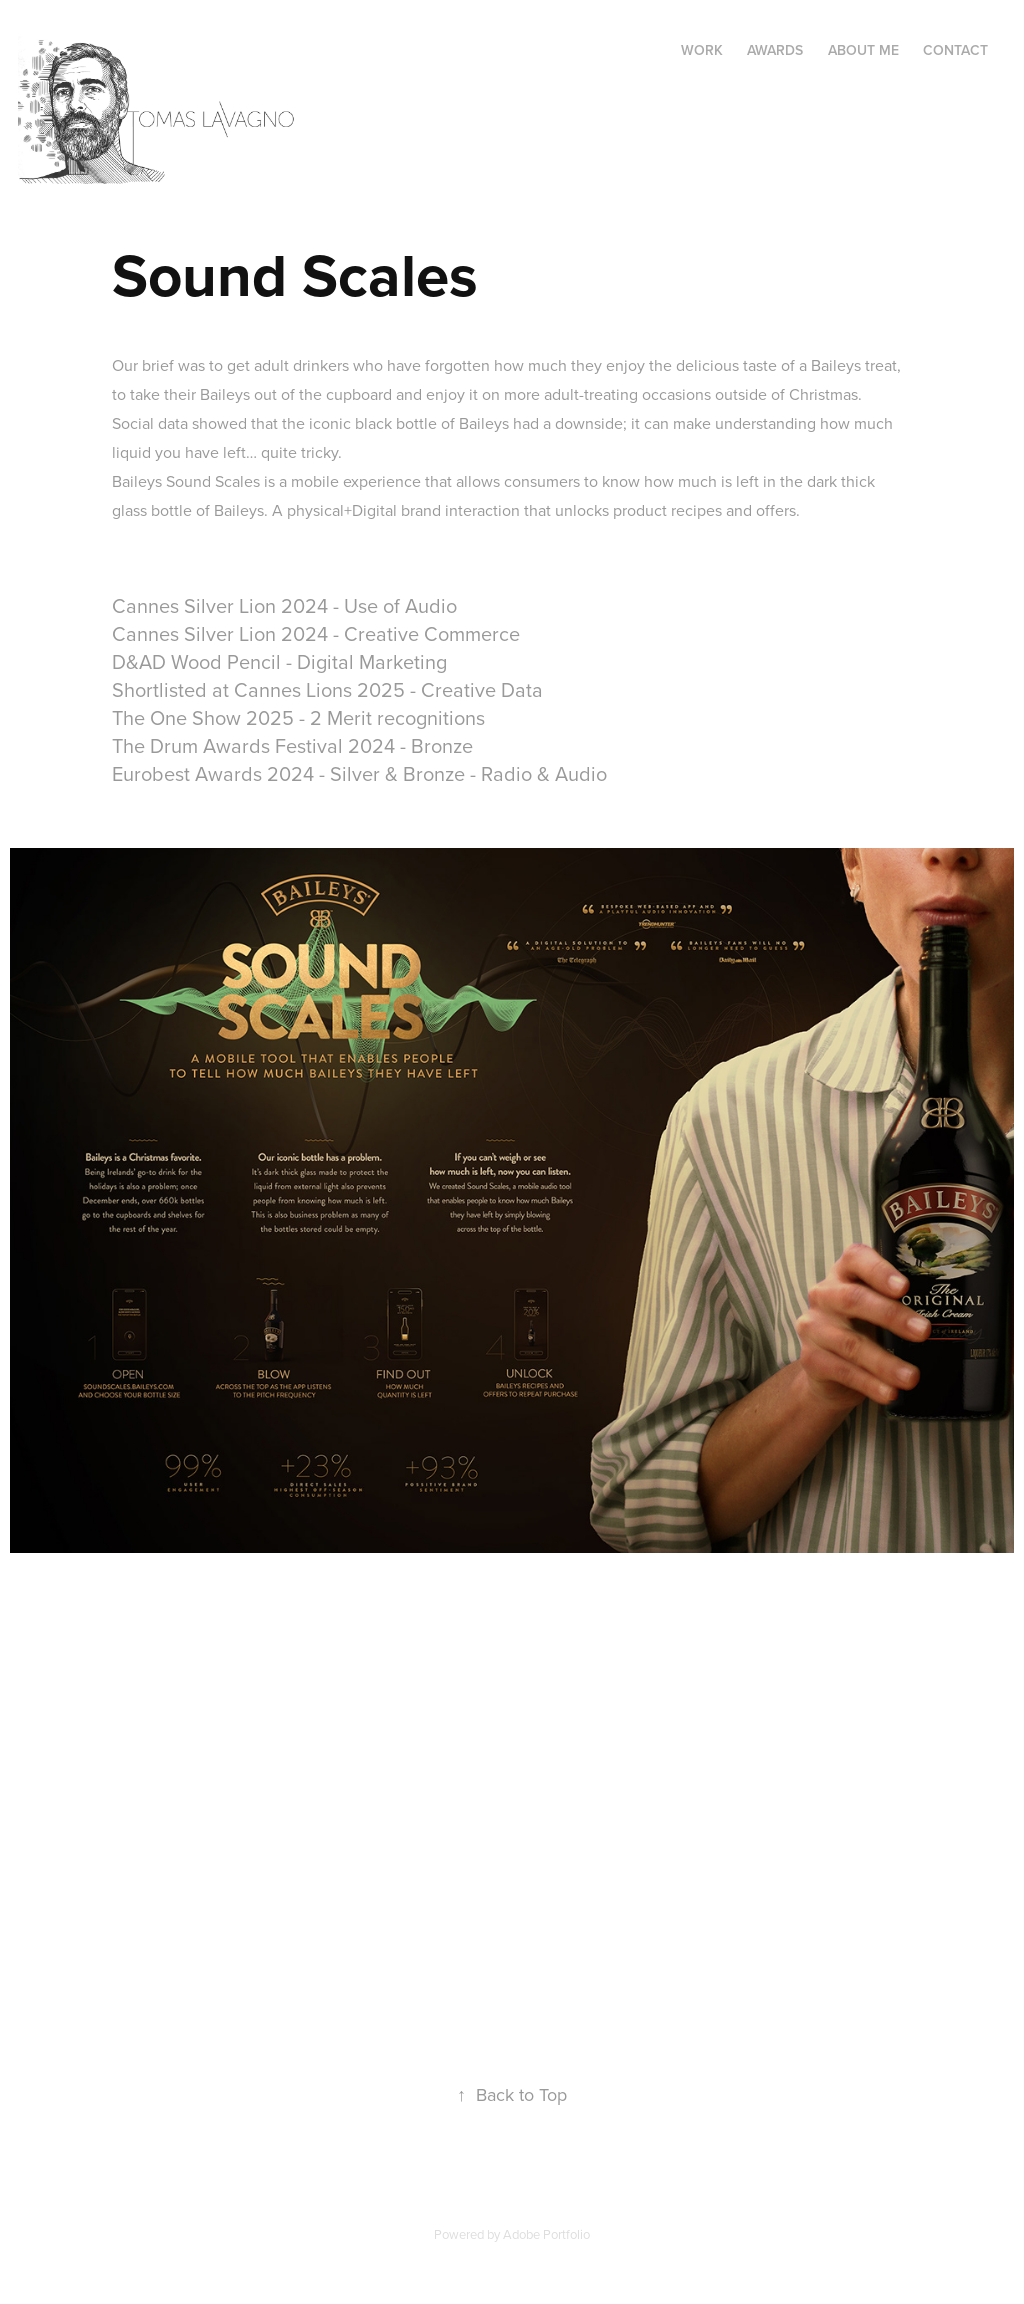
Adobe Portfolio (546, 2234)
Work (702, 50)
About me (863, 50)
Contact (955, 50)
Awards (775, 50)
